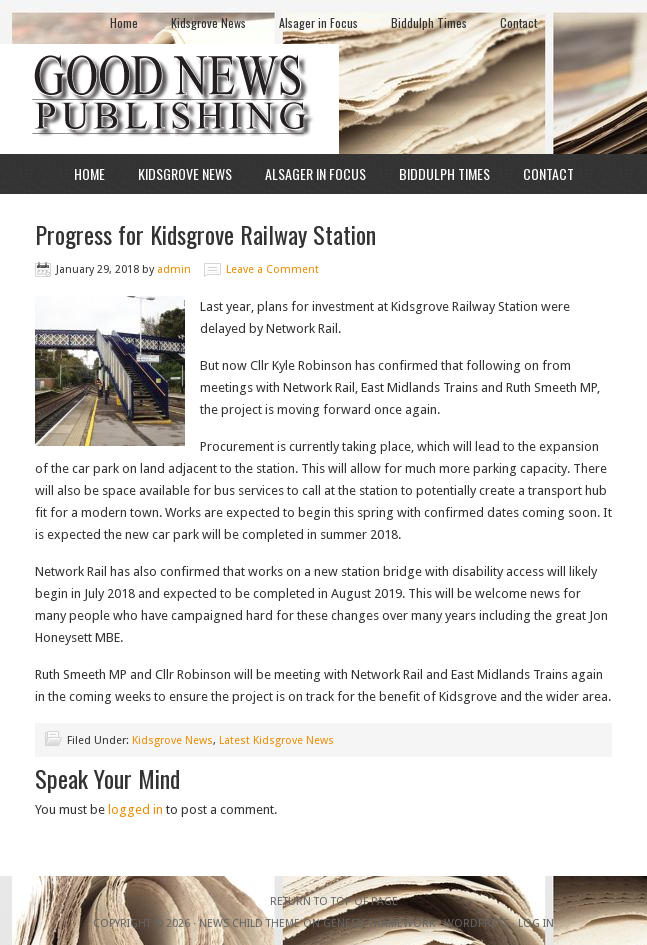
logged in (135, 809)
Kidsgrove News (208, 22)
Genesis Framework (379, 923)
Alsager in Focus (318, 22)
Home (124, 22)
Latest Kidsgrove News (276, 740)
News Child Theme (249, 923)
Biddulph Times (429, 22)
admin (174, 269)
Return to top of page (334, 901)
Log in (536, 923)
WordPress (476, 923)
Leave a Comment (272, 269)
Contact (518, 22)
